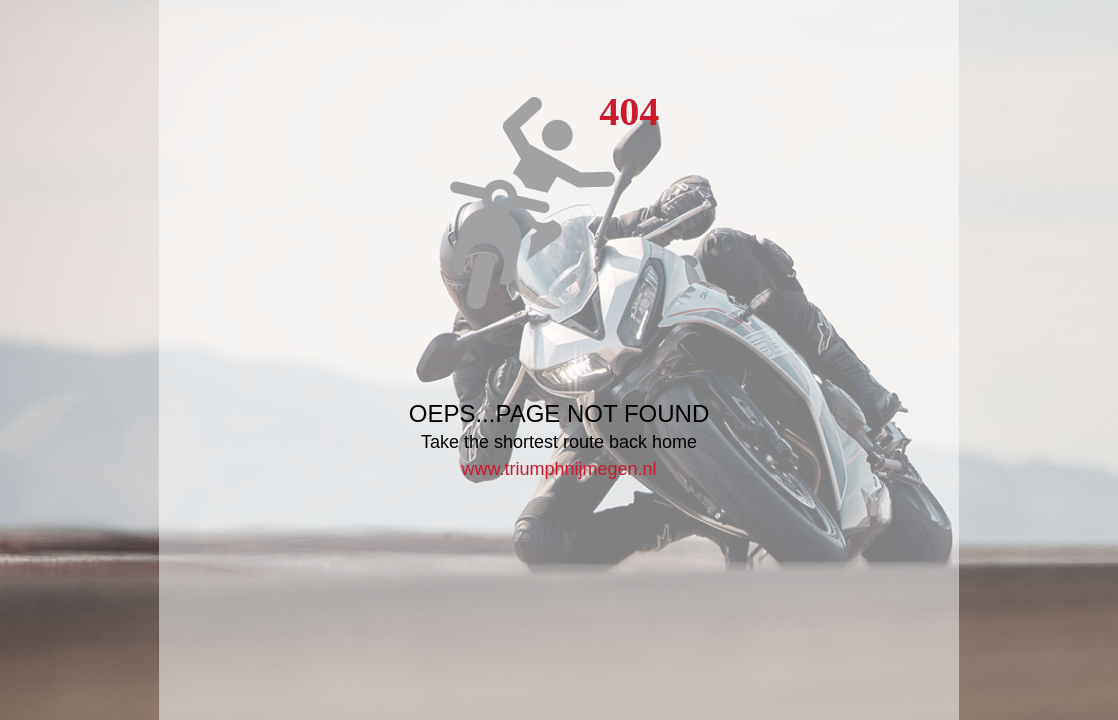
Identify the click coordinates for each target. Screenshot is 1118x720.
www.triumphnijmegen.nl (558, 469)
